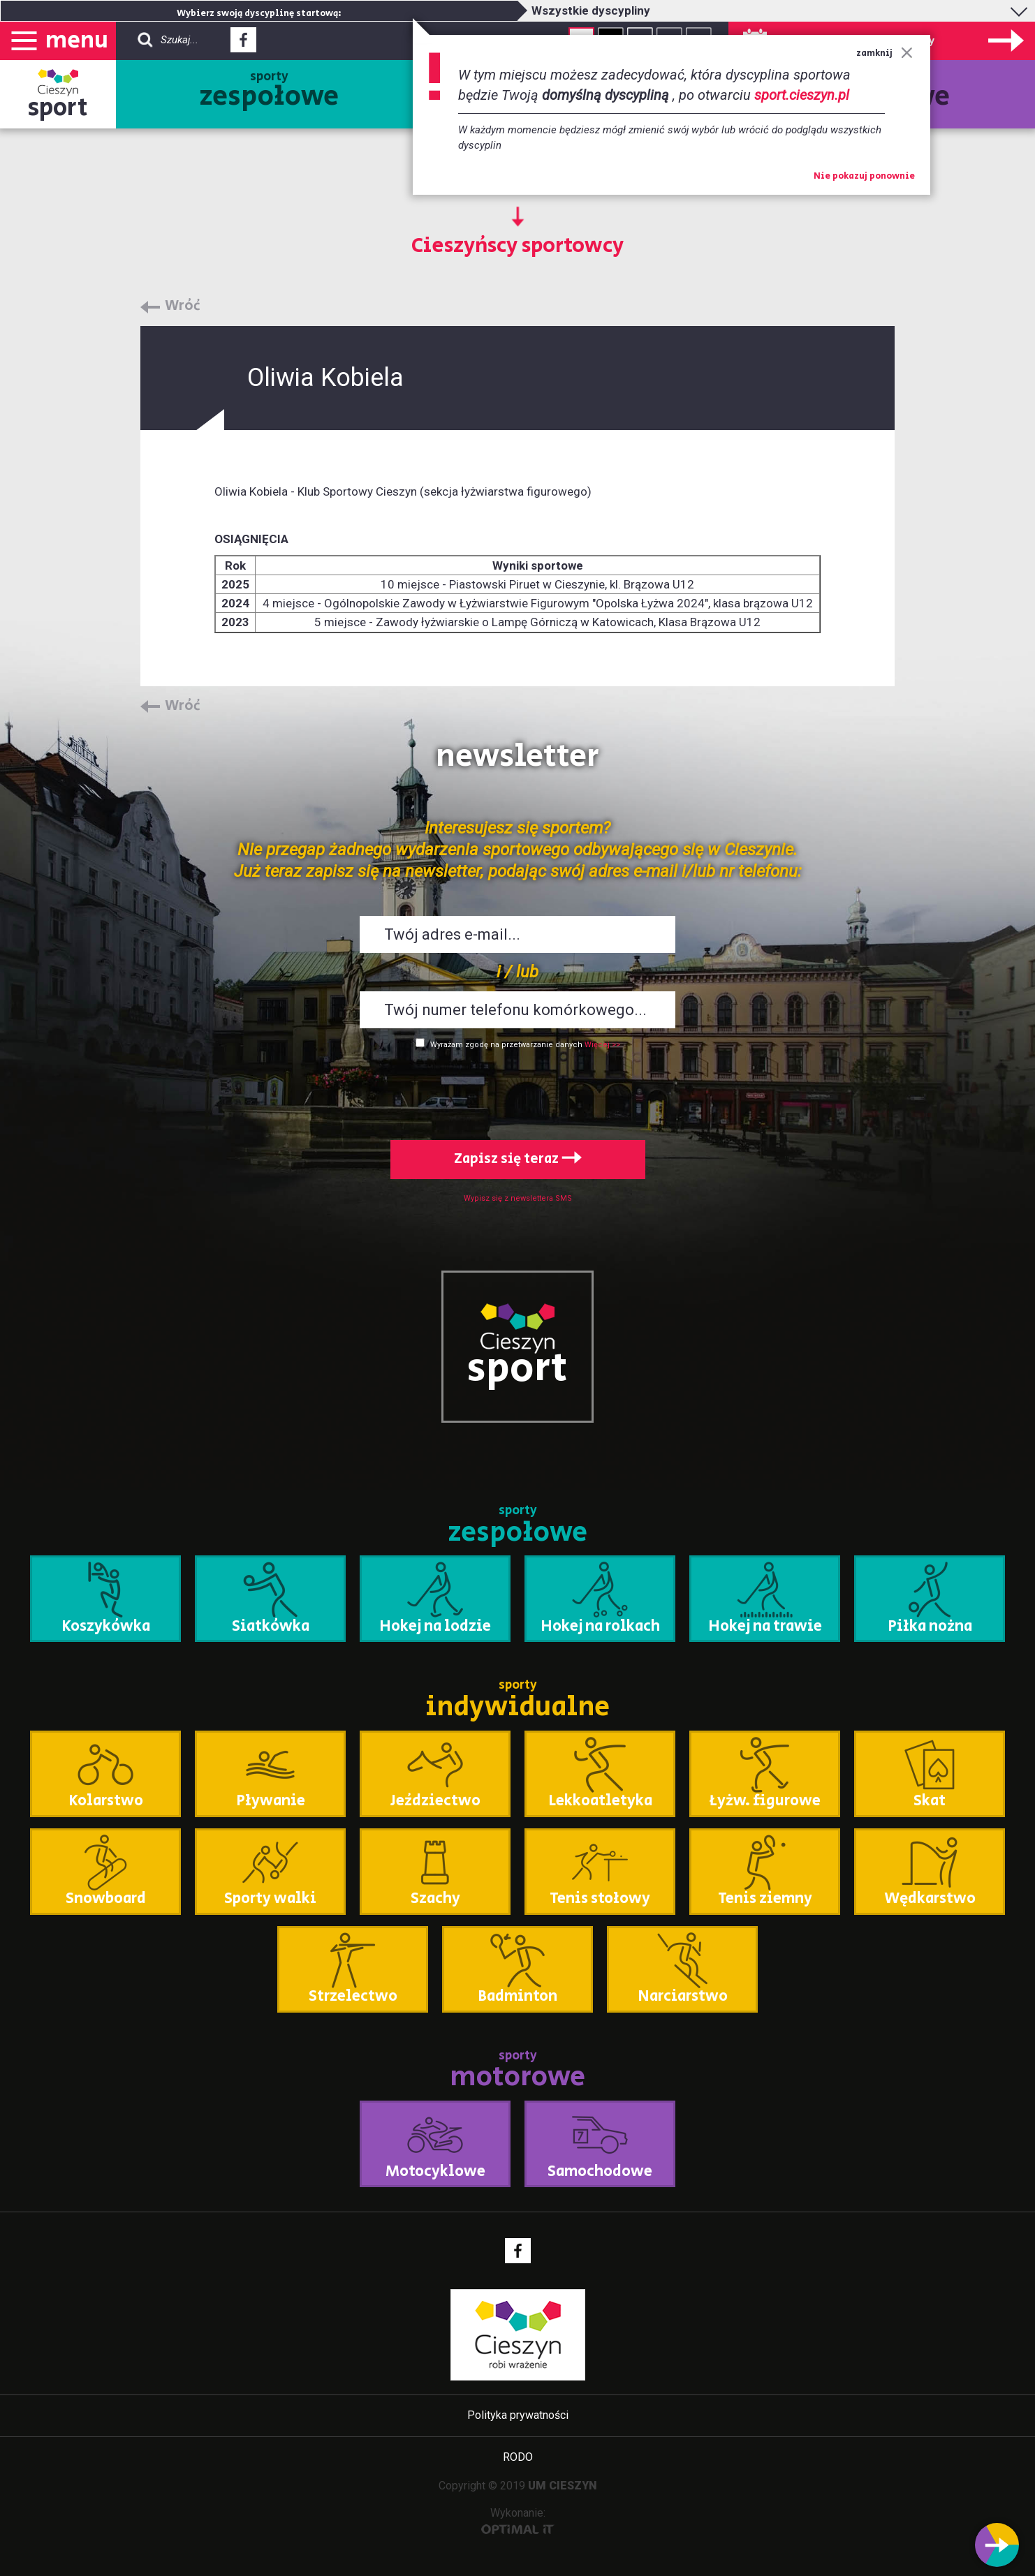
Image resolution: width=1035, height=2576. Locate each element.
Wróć (182, 306)
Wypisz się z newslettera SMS (518, 1198)
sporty (269, 92)
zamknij (884, 53)
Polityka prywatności (517, 2415)
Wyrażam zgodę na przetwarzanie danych (506, 1044)
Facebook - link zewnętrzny (243, 44)
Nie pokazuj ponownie (864, 176)
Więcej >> (602, 1044)
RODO (518, 2457)
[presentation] (517, 1092)
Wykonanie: (518, 2520)
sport (58, 108)
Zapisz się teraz (518, 1159)
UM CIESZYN (562, 2485)
